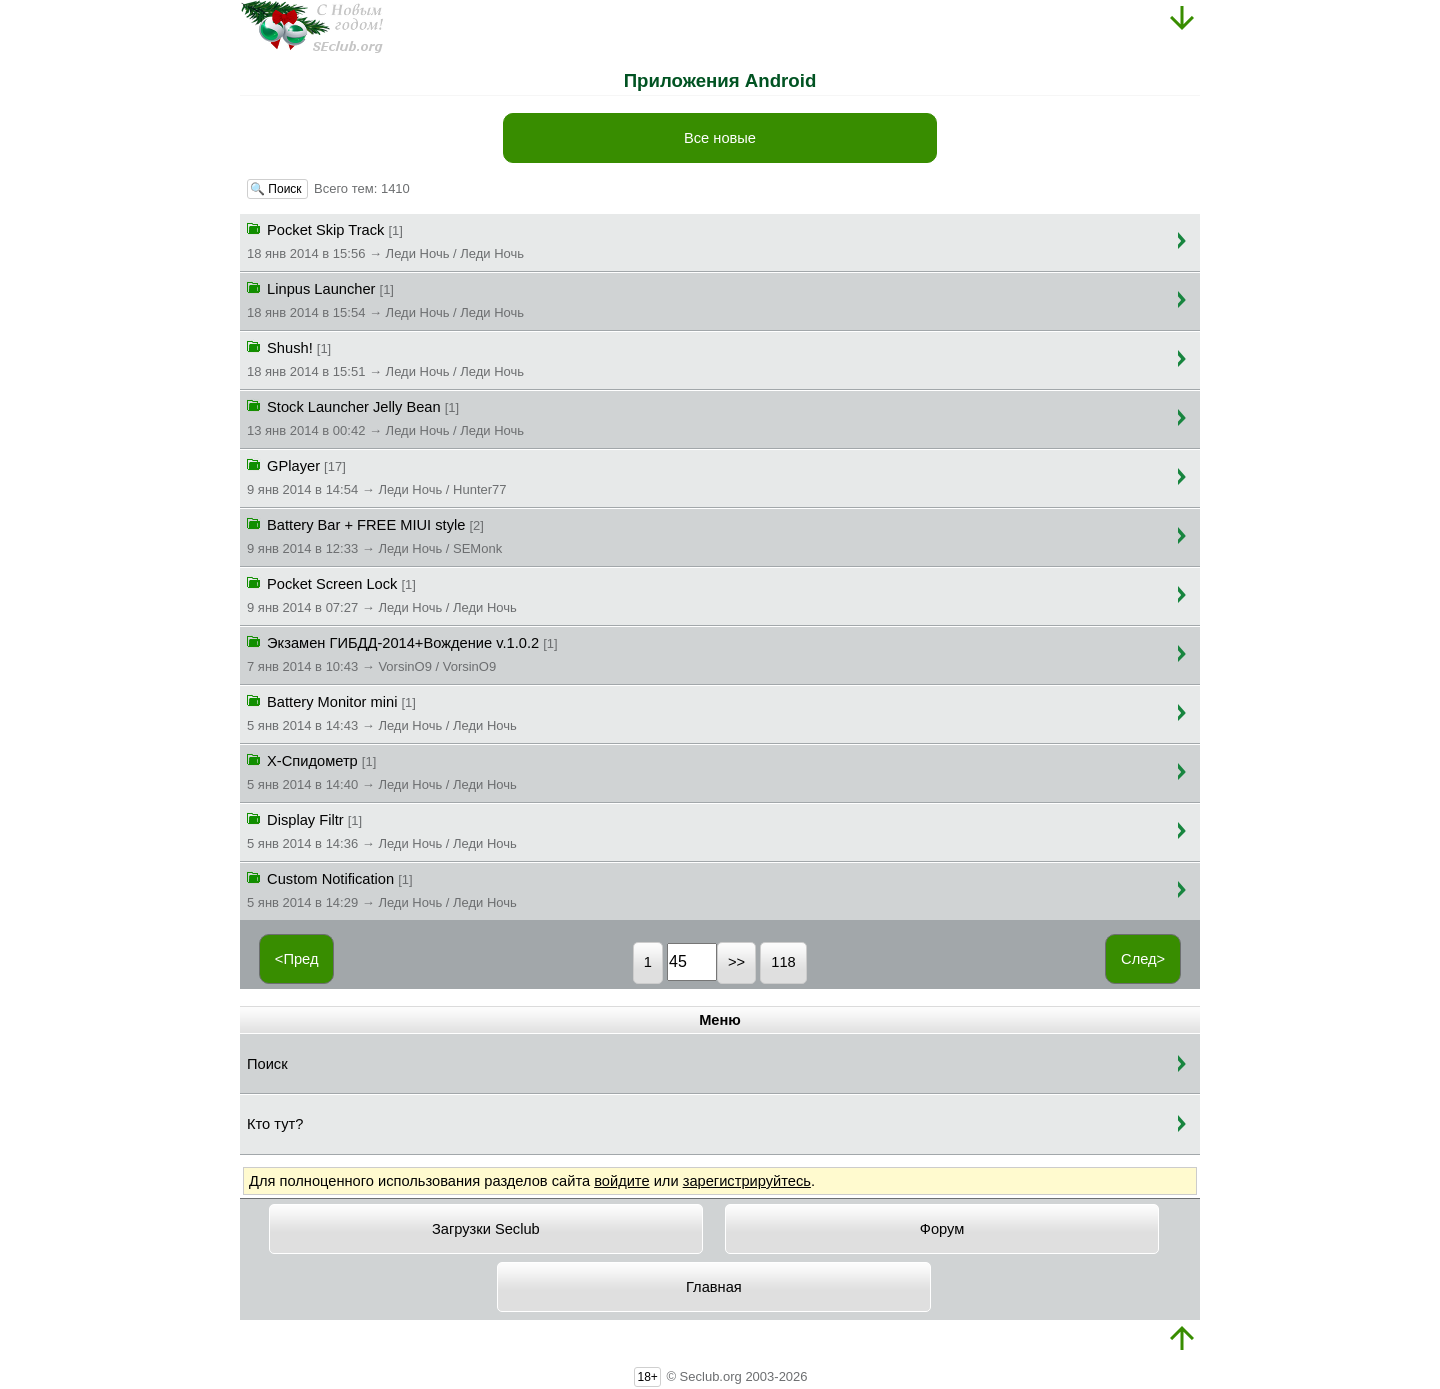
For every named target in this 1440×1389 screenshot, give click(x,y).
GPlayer (377, 476)
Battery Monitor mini (382, 712)
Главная (714, 1287)
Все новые (720, 138)
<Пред (297, 959)
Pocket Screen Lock (382, 594)
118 (783, 962)
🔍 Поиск (277, 189)
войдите (621, 1181)
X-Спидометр (382, 771)
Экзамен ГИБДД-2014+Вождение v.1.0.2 (402, 653)
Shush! (385, 358)
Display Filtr (382, 830)
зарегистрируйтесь (747, 1181)
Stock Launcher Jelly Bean (385, 417)
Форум (942, 1229)
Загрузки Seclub (486, 1229)
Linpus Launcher (385, 299)
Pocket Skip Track (385, 240)
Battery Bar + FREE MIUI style (374, 535)
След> (1143, 959)
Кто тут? (275, 1124)
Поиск (267, 1064)
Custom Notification (382, 889)
